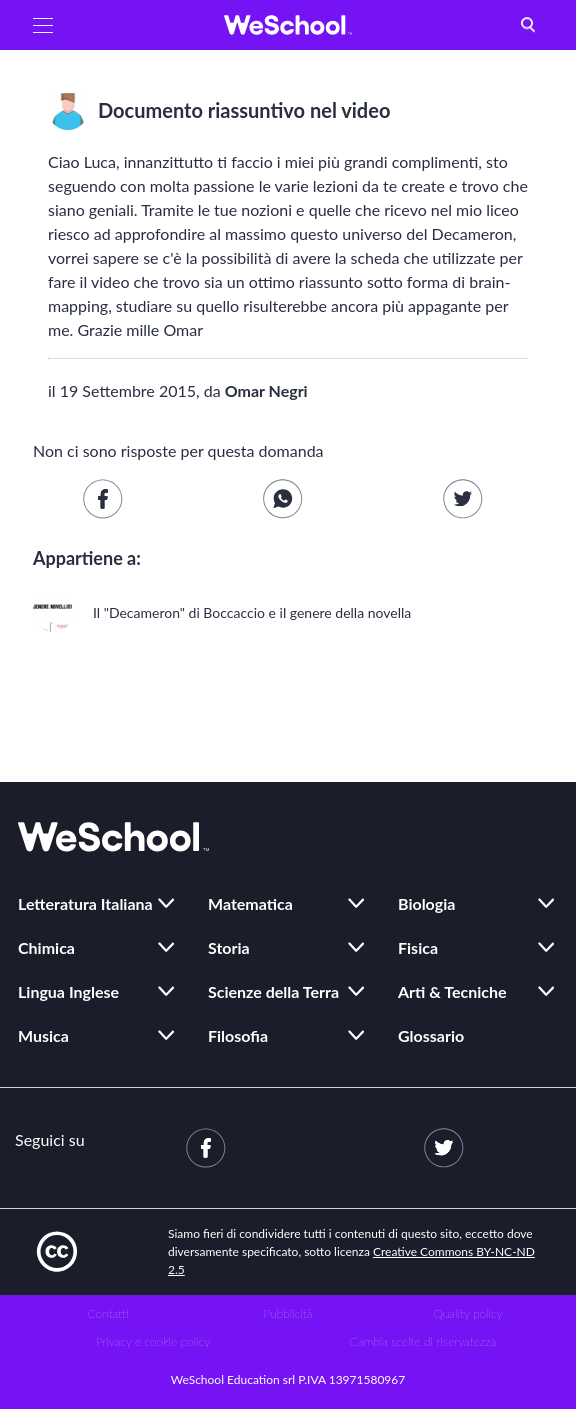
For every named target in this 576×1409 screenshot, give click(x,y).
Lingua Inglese (68, 991)
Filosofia (238, 1035)
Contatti (108, 1313)
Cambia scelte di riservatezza (423, 1341)
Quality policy (467, 1313)
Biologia (426, 903)
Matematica (250, 903)
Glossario (431, 1035)
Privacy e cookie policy (153, 1341)
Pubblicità (288, 1313)
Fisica (418, 947)
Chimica (46, 947)
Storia (229, 947)
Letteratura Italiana (85, 903)
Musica (43, 1035)
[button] (43, 25)
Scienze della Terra (273, 991)
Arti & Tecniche (452, 991)
